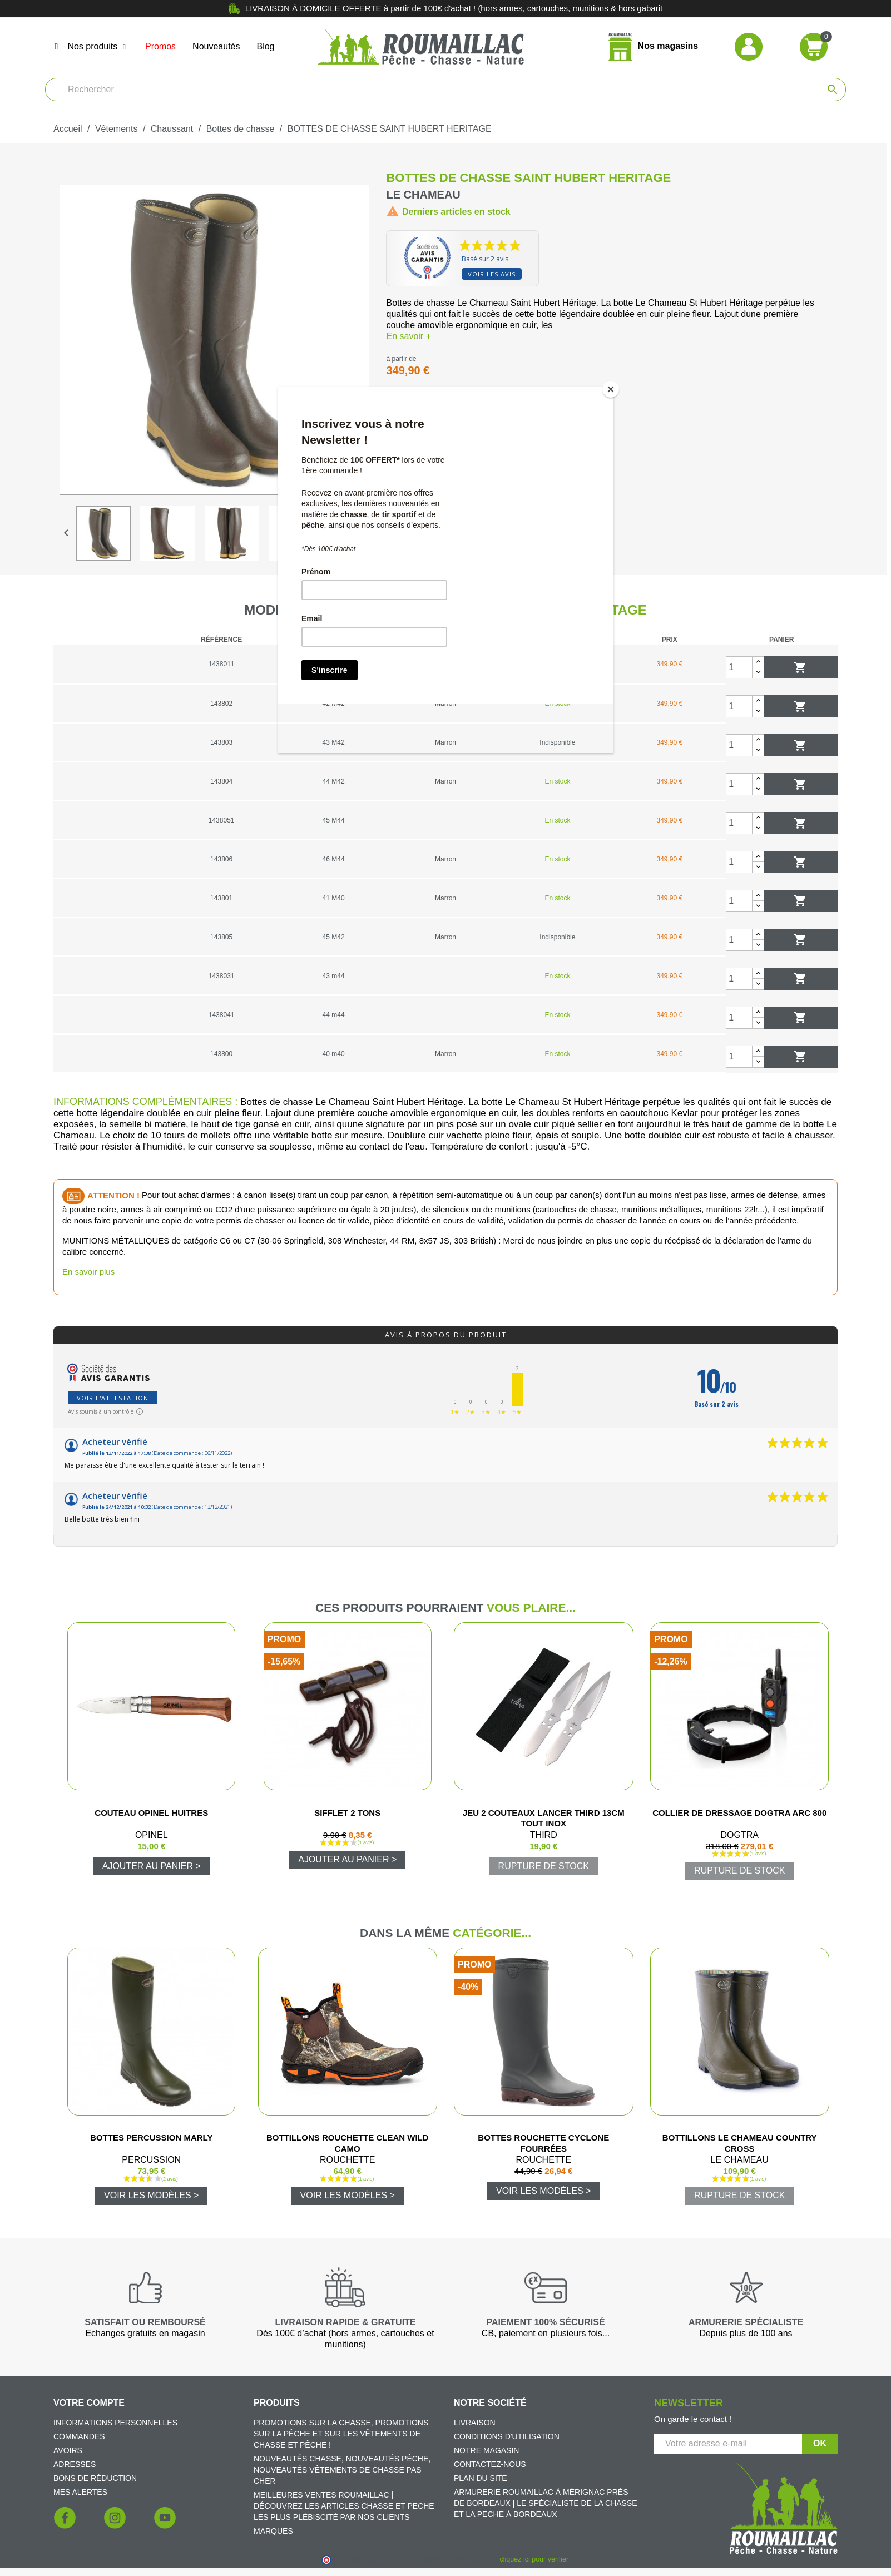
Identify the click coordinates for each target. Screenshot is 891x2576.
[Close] (610, 389)
